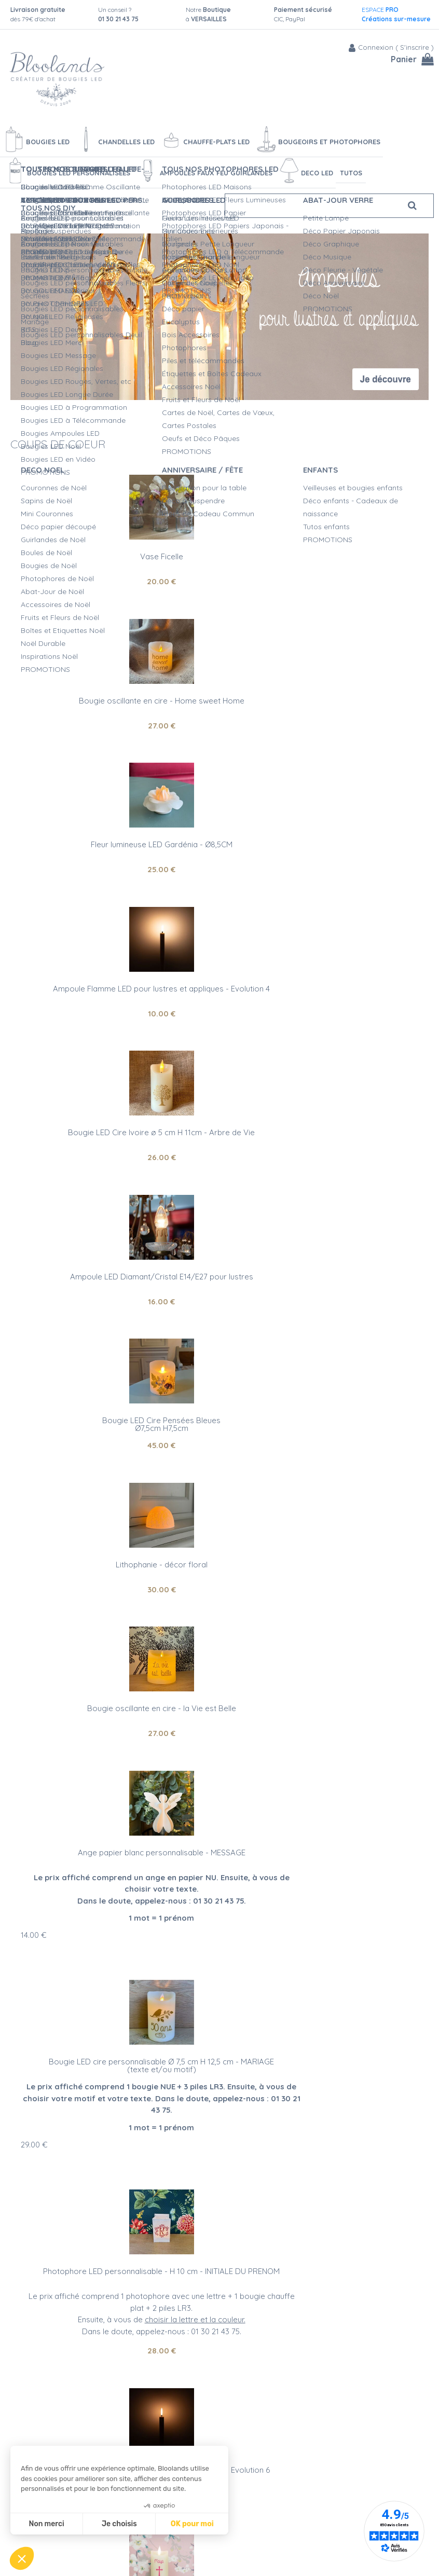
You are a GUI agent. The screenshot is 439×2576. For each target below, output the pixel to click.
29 (34, 1436)
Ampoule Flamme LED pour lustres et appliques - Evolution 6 (324, 1544)
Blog (320, 2475)
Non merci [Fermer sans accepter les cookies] (46, 2523)
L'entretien (218, 2544)
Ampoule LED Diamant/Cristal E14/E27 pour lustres (324, 844)
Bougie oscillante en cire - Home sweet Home (324, 556)
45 (115, 1013)
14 (243, 1215)
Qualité (226, 2079)
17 (33, 1779)
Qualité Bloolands (231, 2467)
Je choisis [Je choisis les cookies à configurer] (119, 2523)
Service (286, 2079)
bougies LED (57, 2319)
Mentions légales (131, 2536)
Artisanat (159, 2079)
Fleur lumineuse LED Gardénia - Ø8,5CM (115, 701)
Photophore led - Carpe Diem (324, 1684)
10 (324, 726)
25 (115, 726)
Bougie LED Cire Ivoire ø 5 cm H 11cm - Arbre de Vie (115, 844)
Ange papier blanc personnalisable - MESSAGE (324, 1132)
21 (324, 1709)
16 (324, 869)
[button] (21, 2558)
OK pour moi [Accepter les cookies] (192, 2523)
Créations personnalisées (243, 2511)
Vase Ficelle (114, 556)
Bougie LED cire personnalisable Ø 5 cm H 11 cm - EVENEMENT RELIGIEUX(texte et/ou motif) (115, 1692)
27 (324, 581)
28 (324, 1421)
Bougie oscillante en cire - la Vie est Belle (114, 1132)
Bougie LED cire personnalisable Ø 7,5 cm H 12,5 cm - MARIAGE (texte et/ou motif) (115, 1349)
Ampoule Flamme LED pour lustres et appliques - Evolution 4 (324, 704)
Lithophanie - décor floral (324, 989)
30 (324, 1013)
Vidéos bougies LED (234, 2554)
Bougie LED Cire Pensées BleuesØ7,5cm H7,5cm (115, 992)
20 (115, 581)
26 (115, 869)
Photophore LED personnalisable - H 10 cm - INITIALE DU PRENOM (324, 1346)
